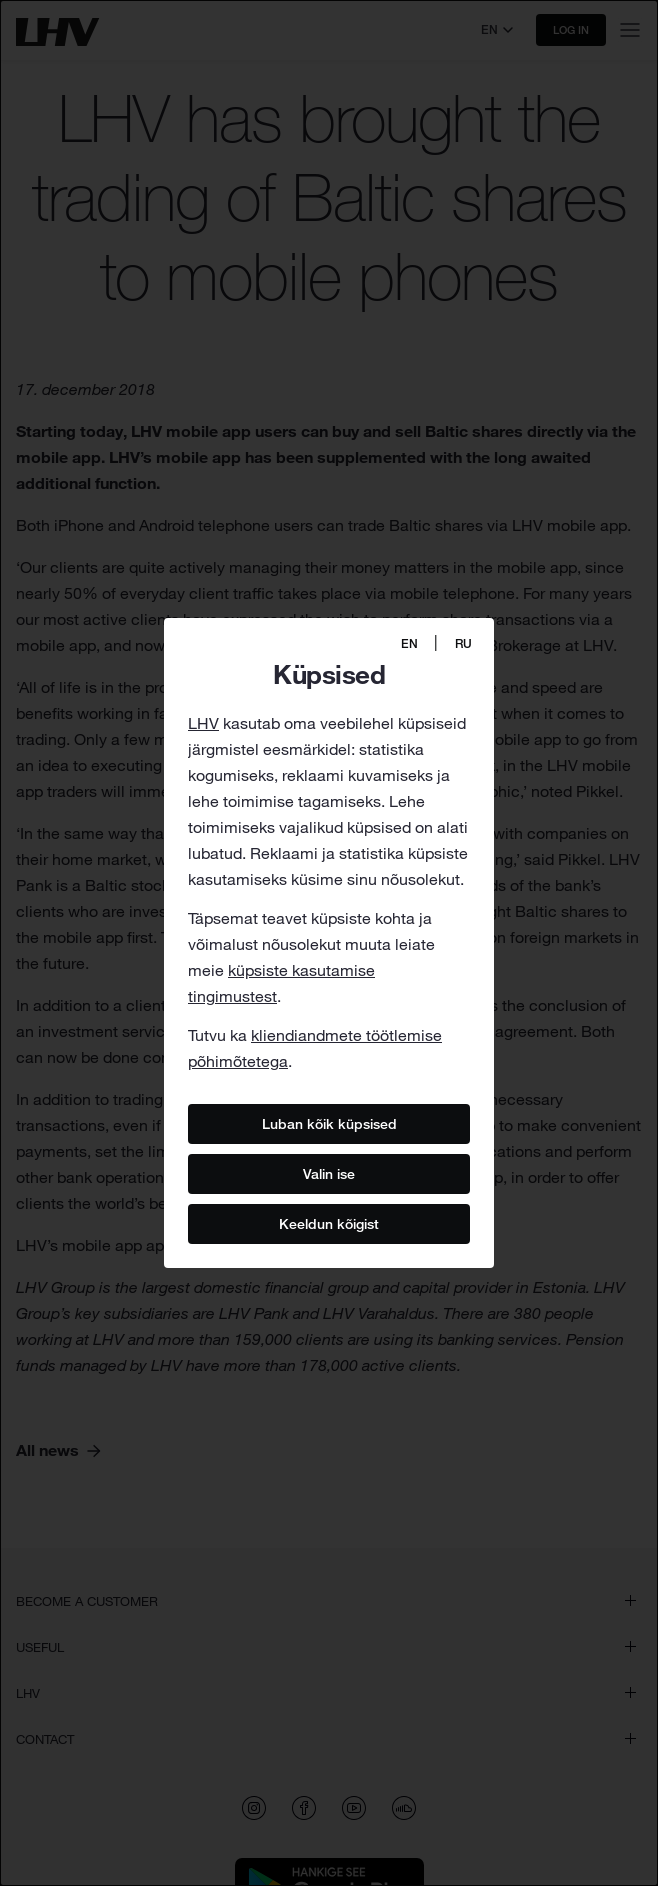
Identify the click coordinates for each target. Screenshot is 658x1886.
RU (463, 643)
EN (409, 643)
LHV (203, 723)
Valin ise (329, 1173)
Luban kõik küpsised (329, 1123)
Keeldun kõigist (329, 1223)
